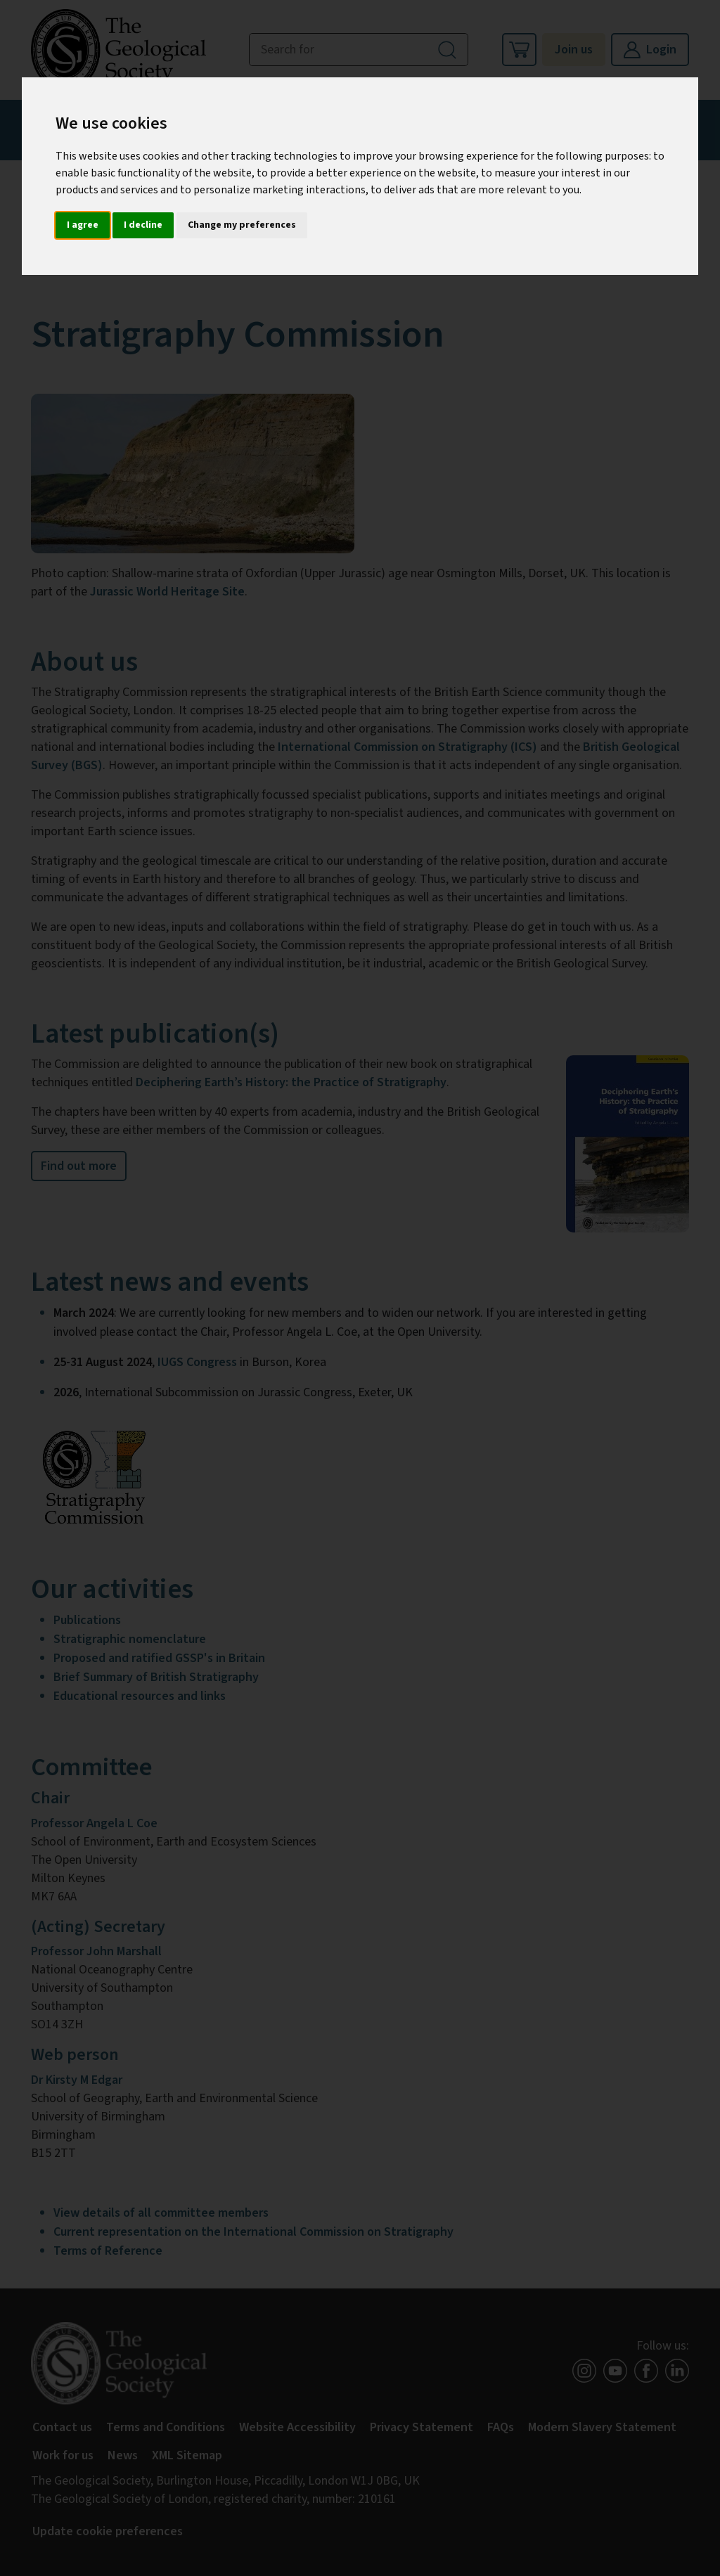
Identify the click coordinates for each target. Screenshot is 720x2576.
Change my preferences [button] (242, 225)
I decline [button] (143, 225)
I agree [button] (82, 225)
